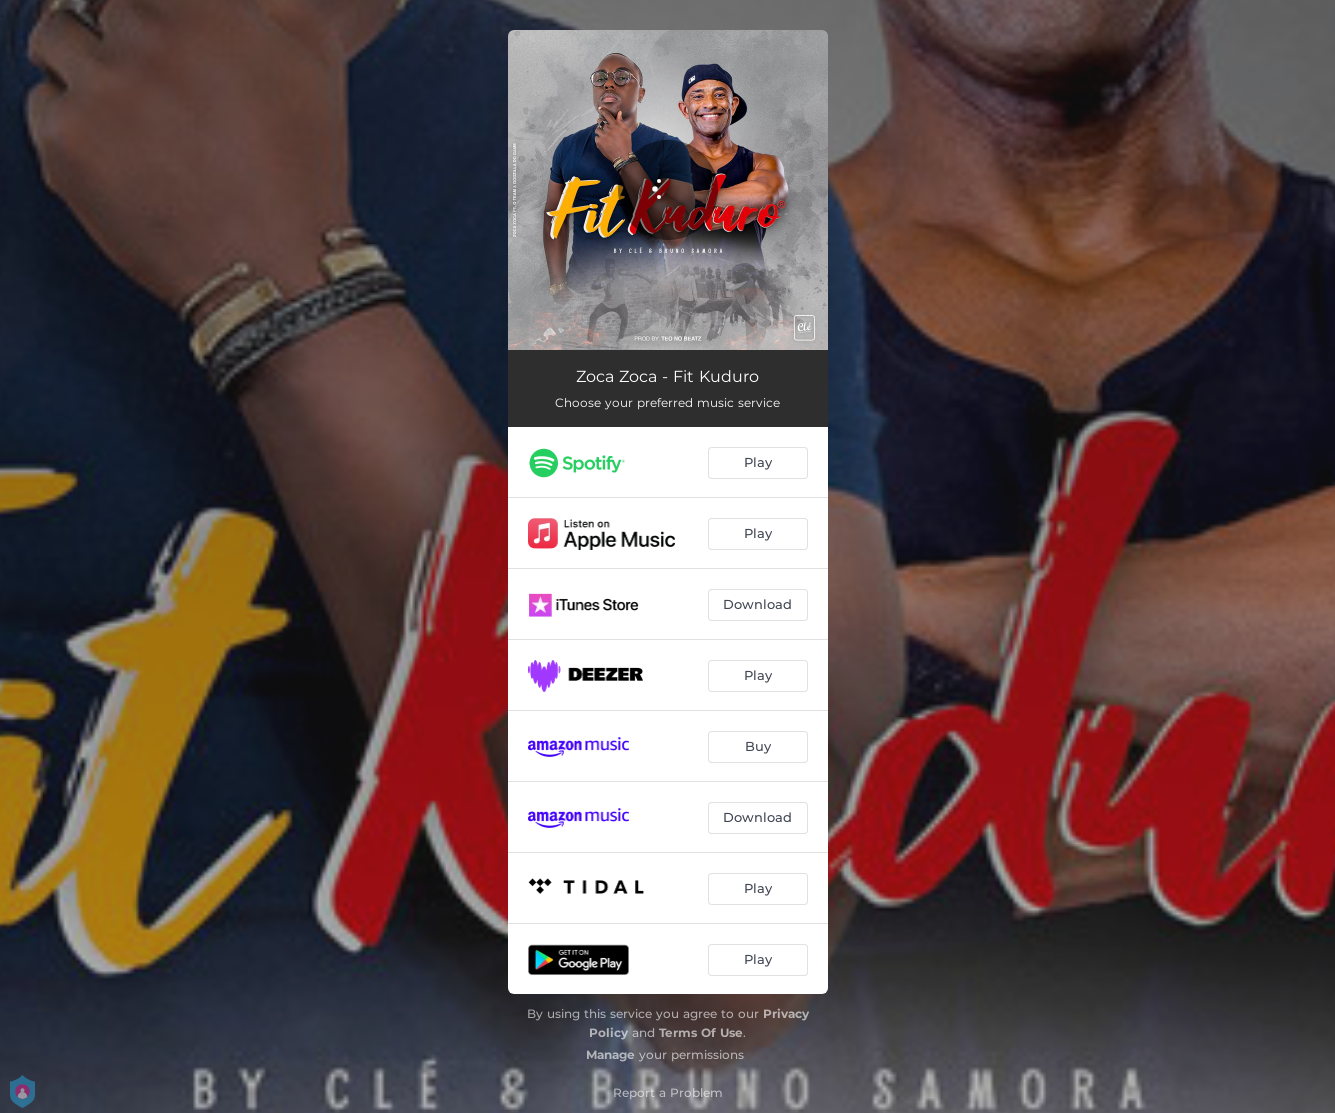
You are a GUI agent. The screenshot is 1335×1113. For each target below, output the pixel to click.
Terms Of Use (701, 1032)
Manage (610, 1054)
